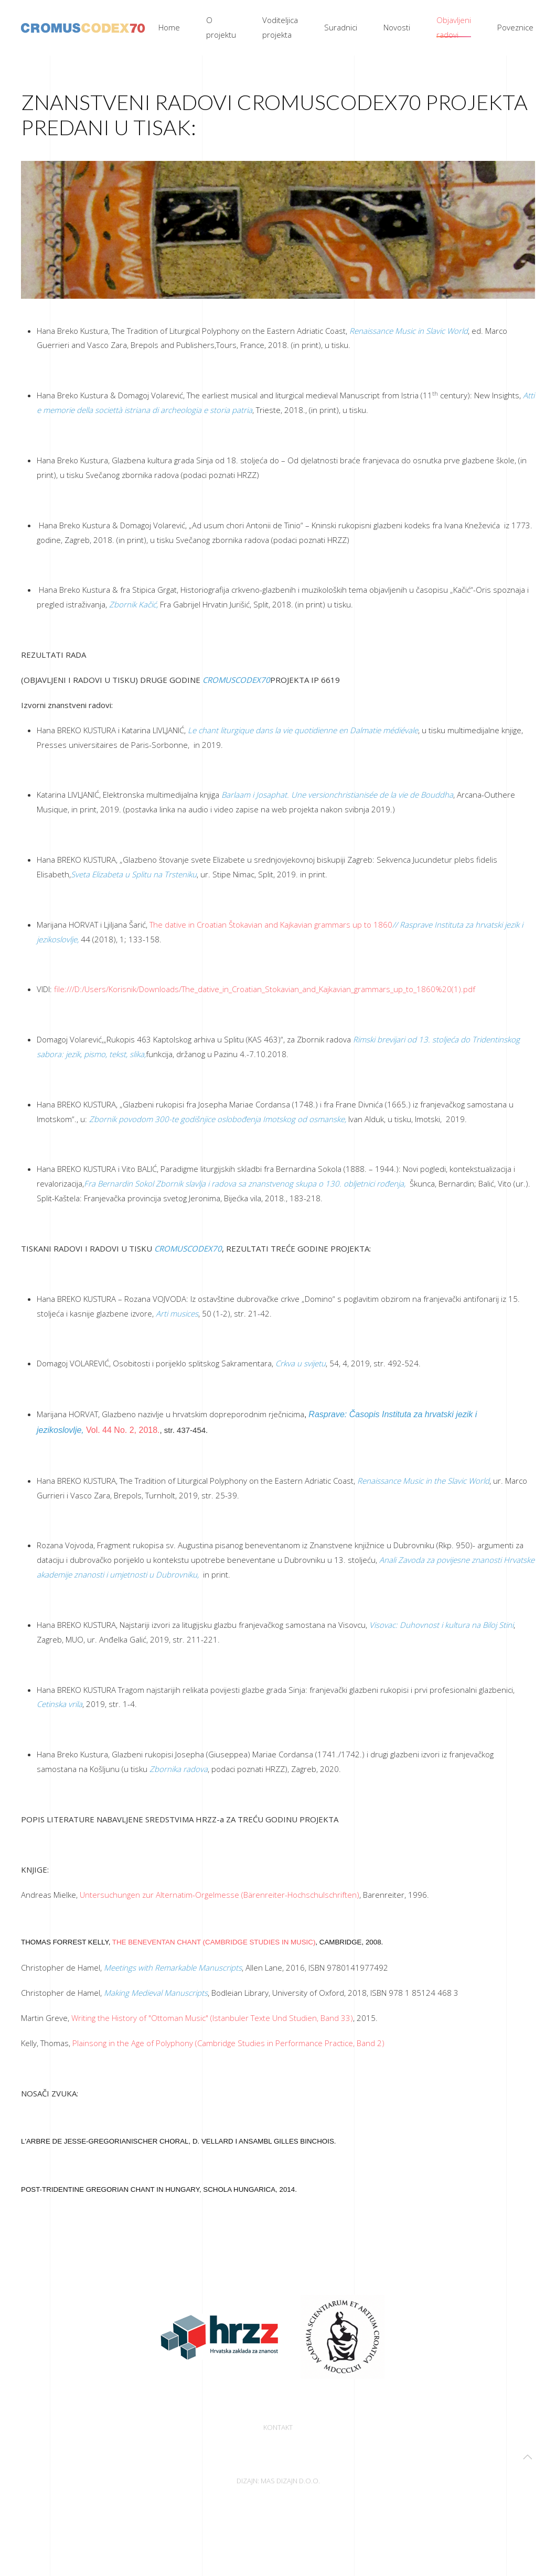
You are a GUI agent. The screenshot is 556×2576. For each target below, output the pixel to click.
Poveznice (515, 27)
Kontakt (278, 2428)
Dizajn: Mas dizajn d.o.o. (278, 2482)
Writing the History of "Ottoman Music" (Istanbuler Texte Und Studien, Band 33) (212, 2018)
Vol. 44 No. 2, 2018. (123, 1430)
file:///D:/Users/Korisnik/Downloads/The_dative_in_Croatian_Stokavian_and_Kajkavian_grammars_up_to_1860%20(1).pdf (264, 989)
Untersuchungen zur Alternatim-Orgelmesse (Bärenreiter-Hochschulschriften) (219, 1894)
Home (169, 27)
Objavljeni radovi (453, 27)
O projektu (221, 27)
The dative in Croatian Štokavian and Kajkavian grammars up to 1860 (270, 924)
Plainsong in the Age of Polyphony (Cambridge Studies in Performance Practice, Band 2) (228, 2043)
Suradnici (340, 27)
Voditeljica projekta (280, 27)
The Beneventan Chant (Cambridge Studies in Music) (214, 1942)
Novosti (396, 27)
